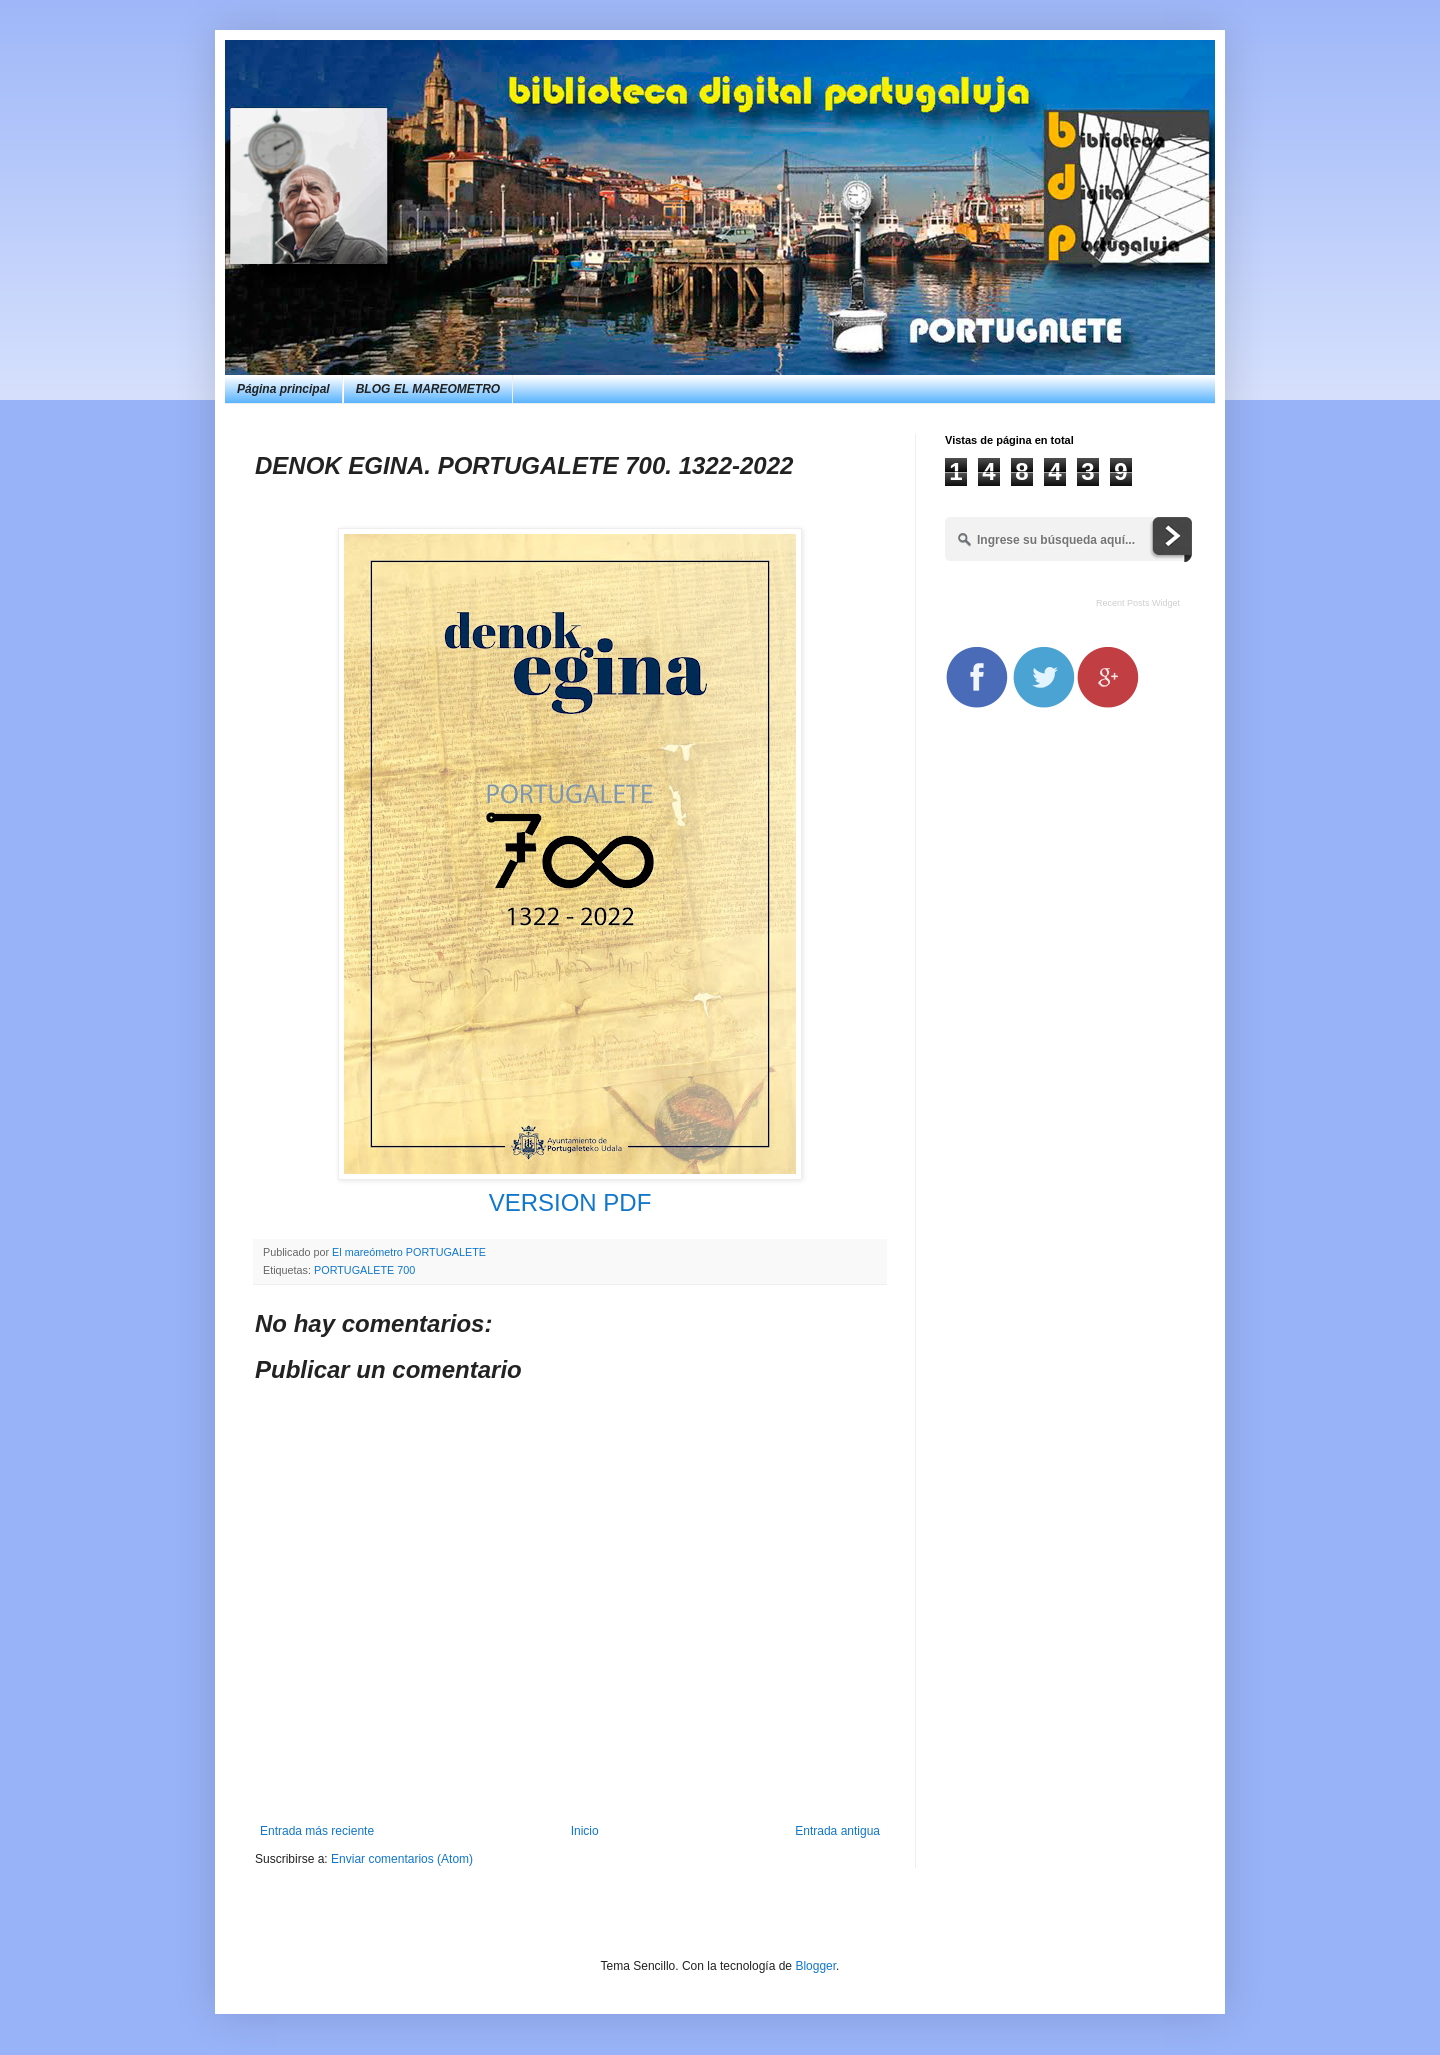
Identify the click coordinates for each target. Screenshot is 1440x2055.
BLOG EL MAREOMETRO (428, 389)
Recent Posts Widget (1138, 603)
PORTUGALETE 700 (364, 1270)
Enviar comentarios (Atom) (402, 1859)
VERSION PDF (570, 1202)
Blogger (815, 1966)
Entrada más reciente (317, 1831)
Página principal (283, 389)
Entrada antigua (837, 1831)
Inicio (585, 1831)
